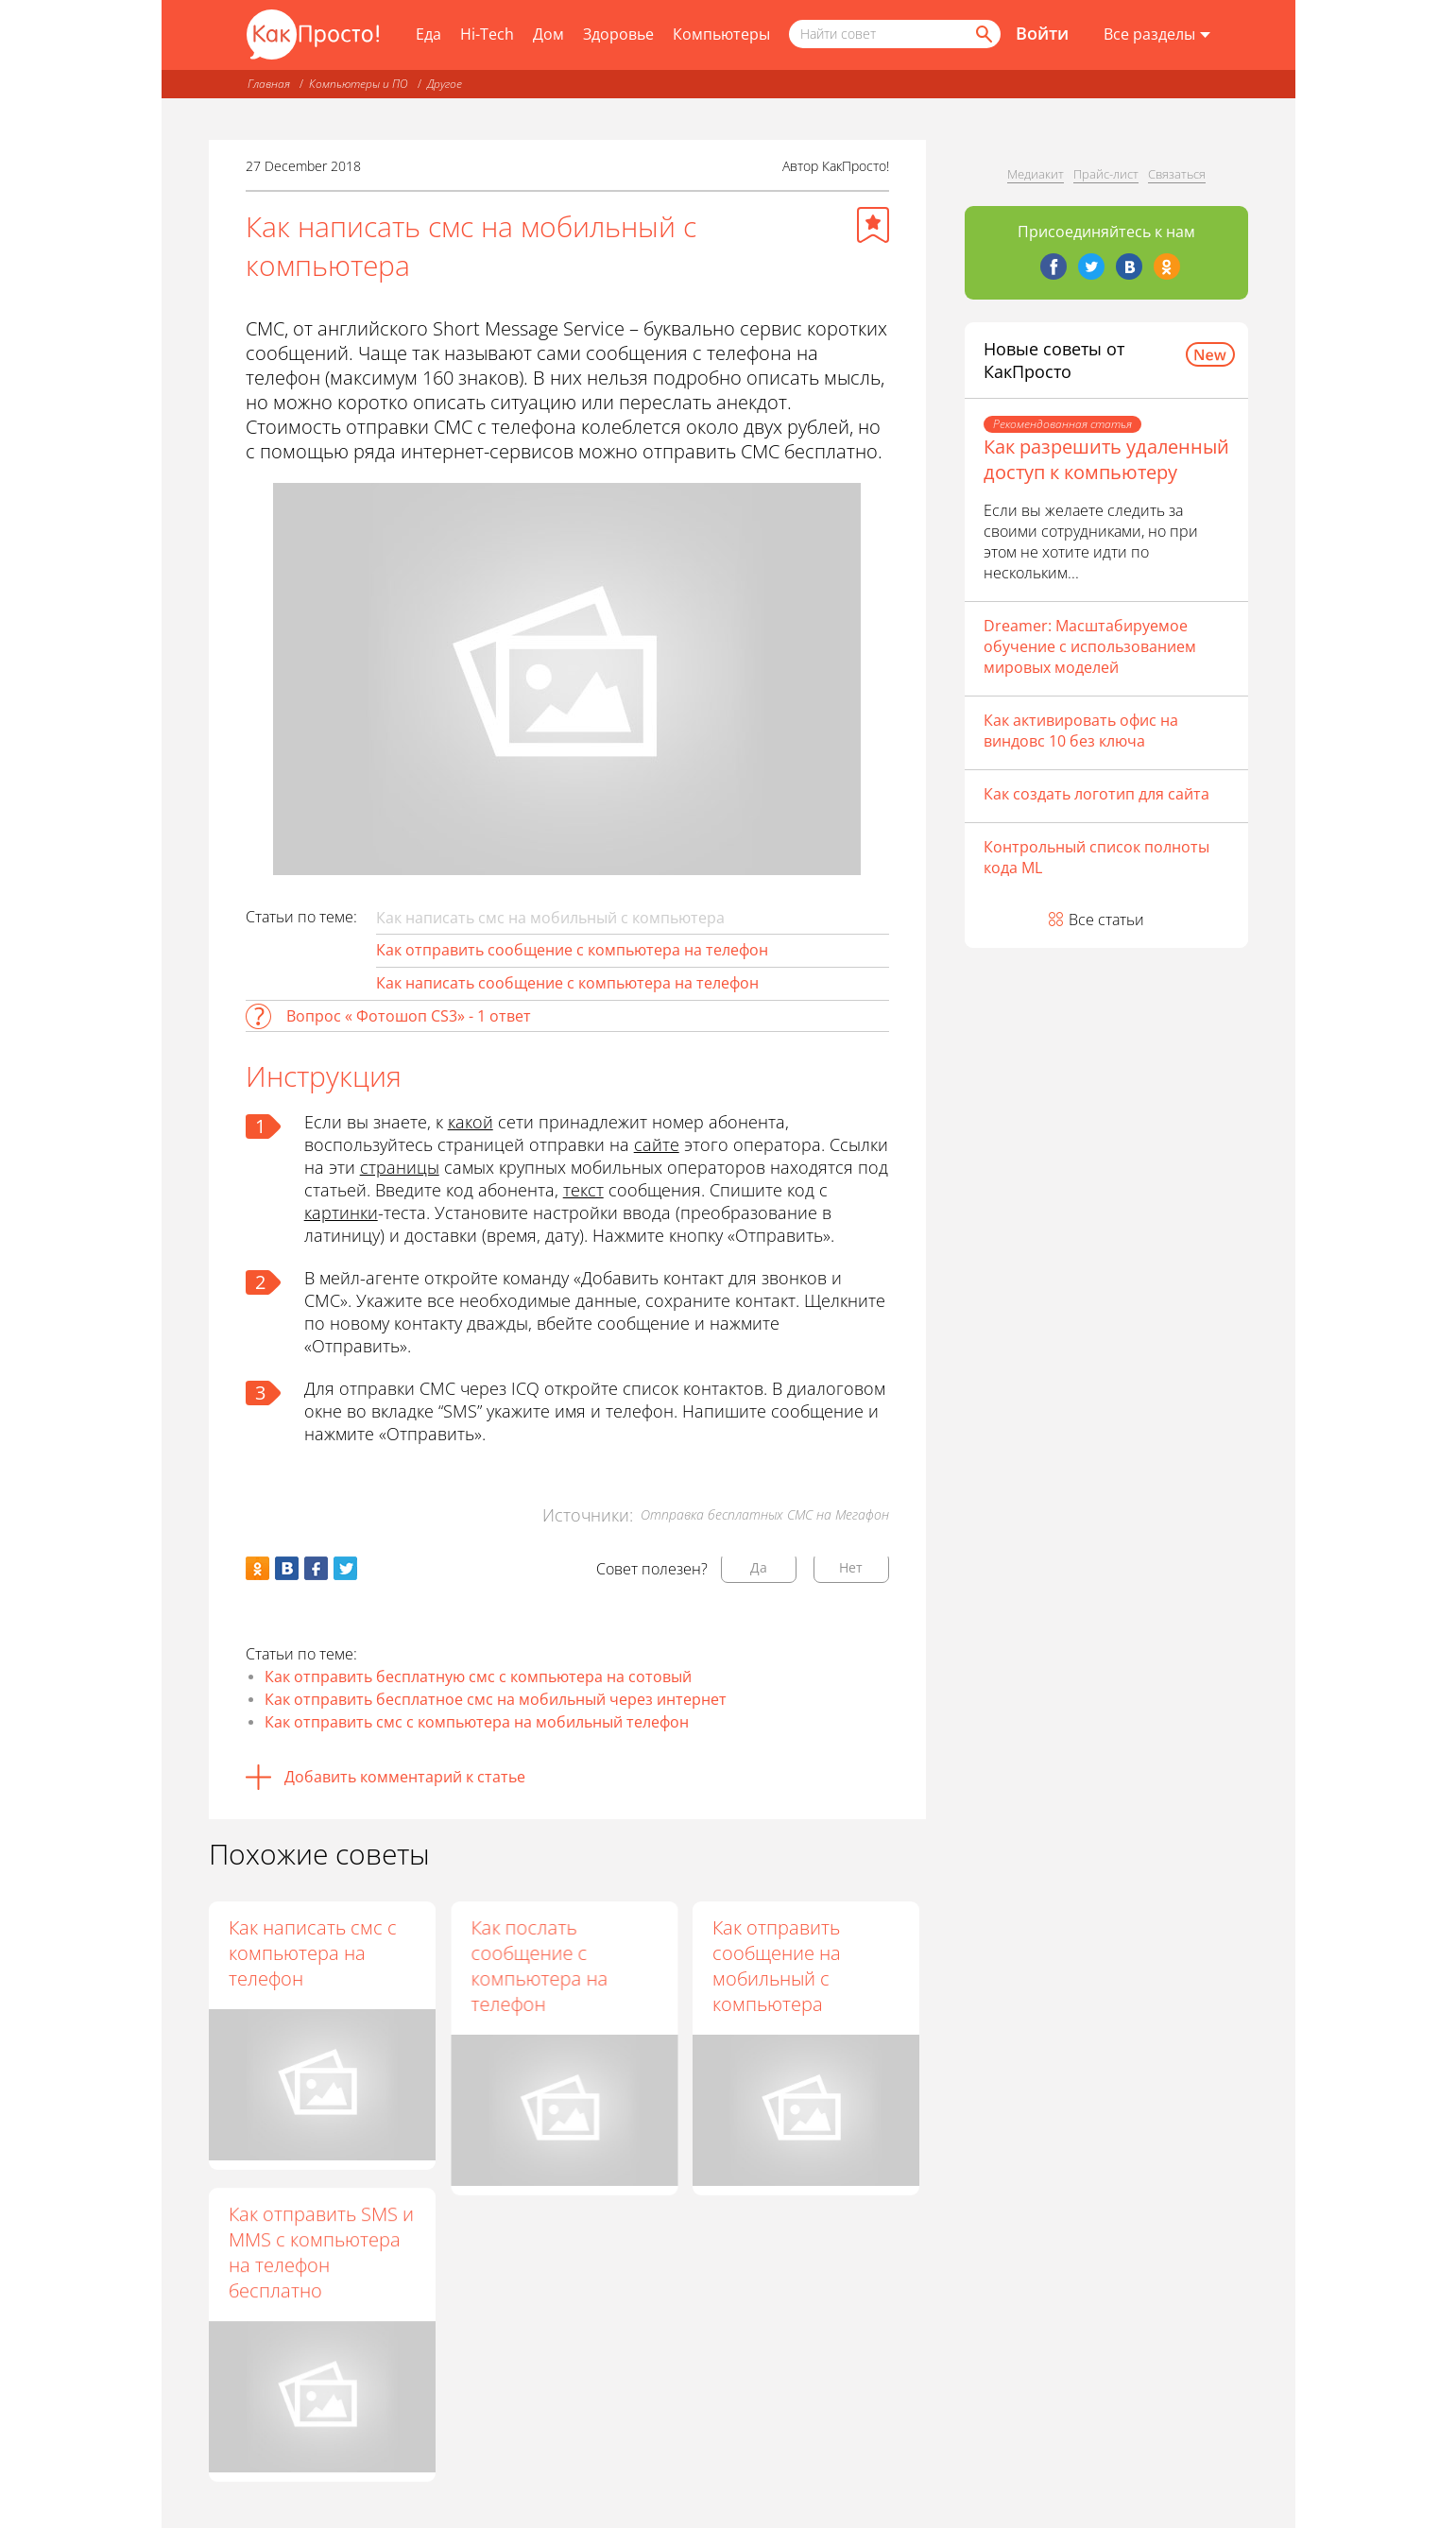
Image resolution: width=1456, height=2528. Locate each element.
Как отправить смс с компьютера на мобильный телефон (477, 1721)
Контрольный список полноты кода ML (1096, 857)
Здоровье (618, 34)
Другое (444, 84)
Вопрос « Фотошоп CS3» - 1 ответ (408, 1016)
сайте (656, 1144)
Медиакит (1035, 173)
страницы (399, 1167)
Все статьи (1106, 919)
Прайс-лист (1106, 173)
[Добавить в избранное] (873, 225)
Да (758, 1567)
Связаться (1177, 173)
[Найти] (982, 34)
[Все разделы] (1157, 35)
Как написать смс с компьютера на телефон (313, 1953)
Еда (428, 34)
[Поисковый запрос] (895, 34)
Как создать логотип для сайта (1096, 793)
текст (583, 1189)
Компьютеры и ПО (358, 84)
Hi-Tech (487, 34)
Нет (851, 1567)
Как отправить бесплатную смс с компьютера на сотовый (478, 1676)
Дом (548, 34)
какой (470, 1121)
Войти (1042, 33)
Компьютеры (721, 34)
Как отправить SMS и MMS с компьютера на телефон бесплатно (321, 2252)
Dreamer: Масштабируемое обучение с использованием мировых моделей (1090, 646)
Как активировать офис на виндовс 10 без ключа (1081, 730)
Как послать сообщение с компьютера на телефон (539, 1966)
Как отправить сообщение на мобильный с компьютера (776, 1966)
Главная (269, 84)
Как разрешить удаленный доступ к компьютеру (1106, 459)
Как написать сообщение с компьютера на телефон (567, 982)
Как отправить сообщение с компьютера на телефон (572, 949)
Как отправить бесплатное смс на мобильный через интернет (496, 1699)
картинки (341, 1212)
